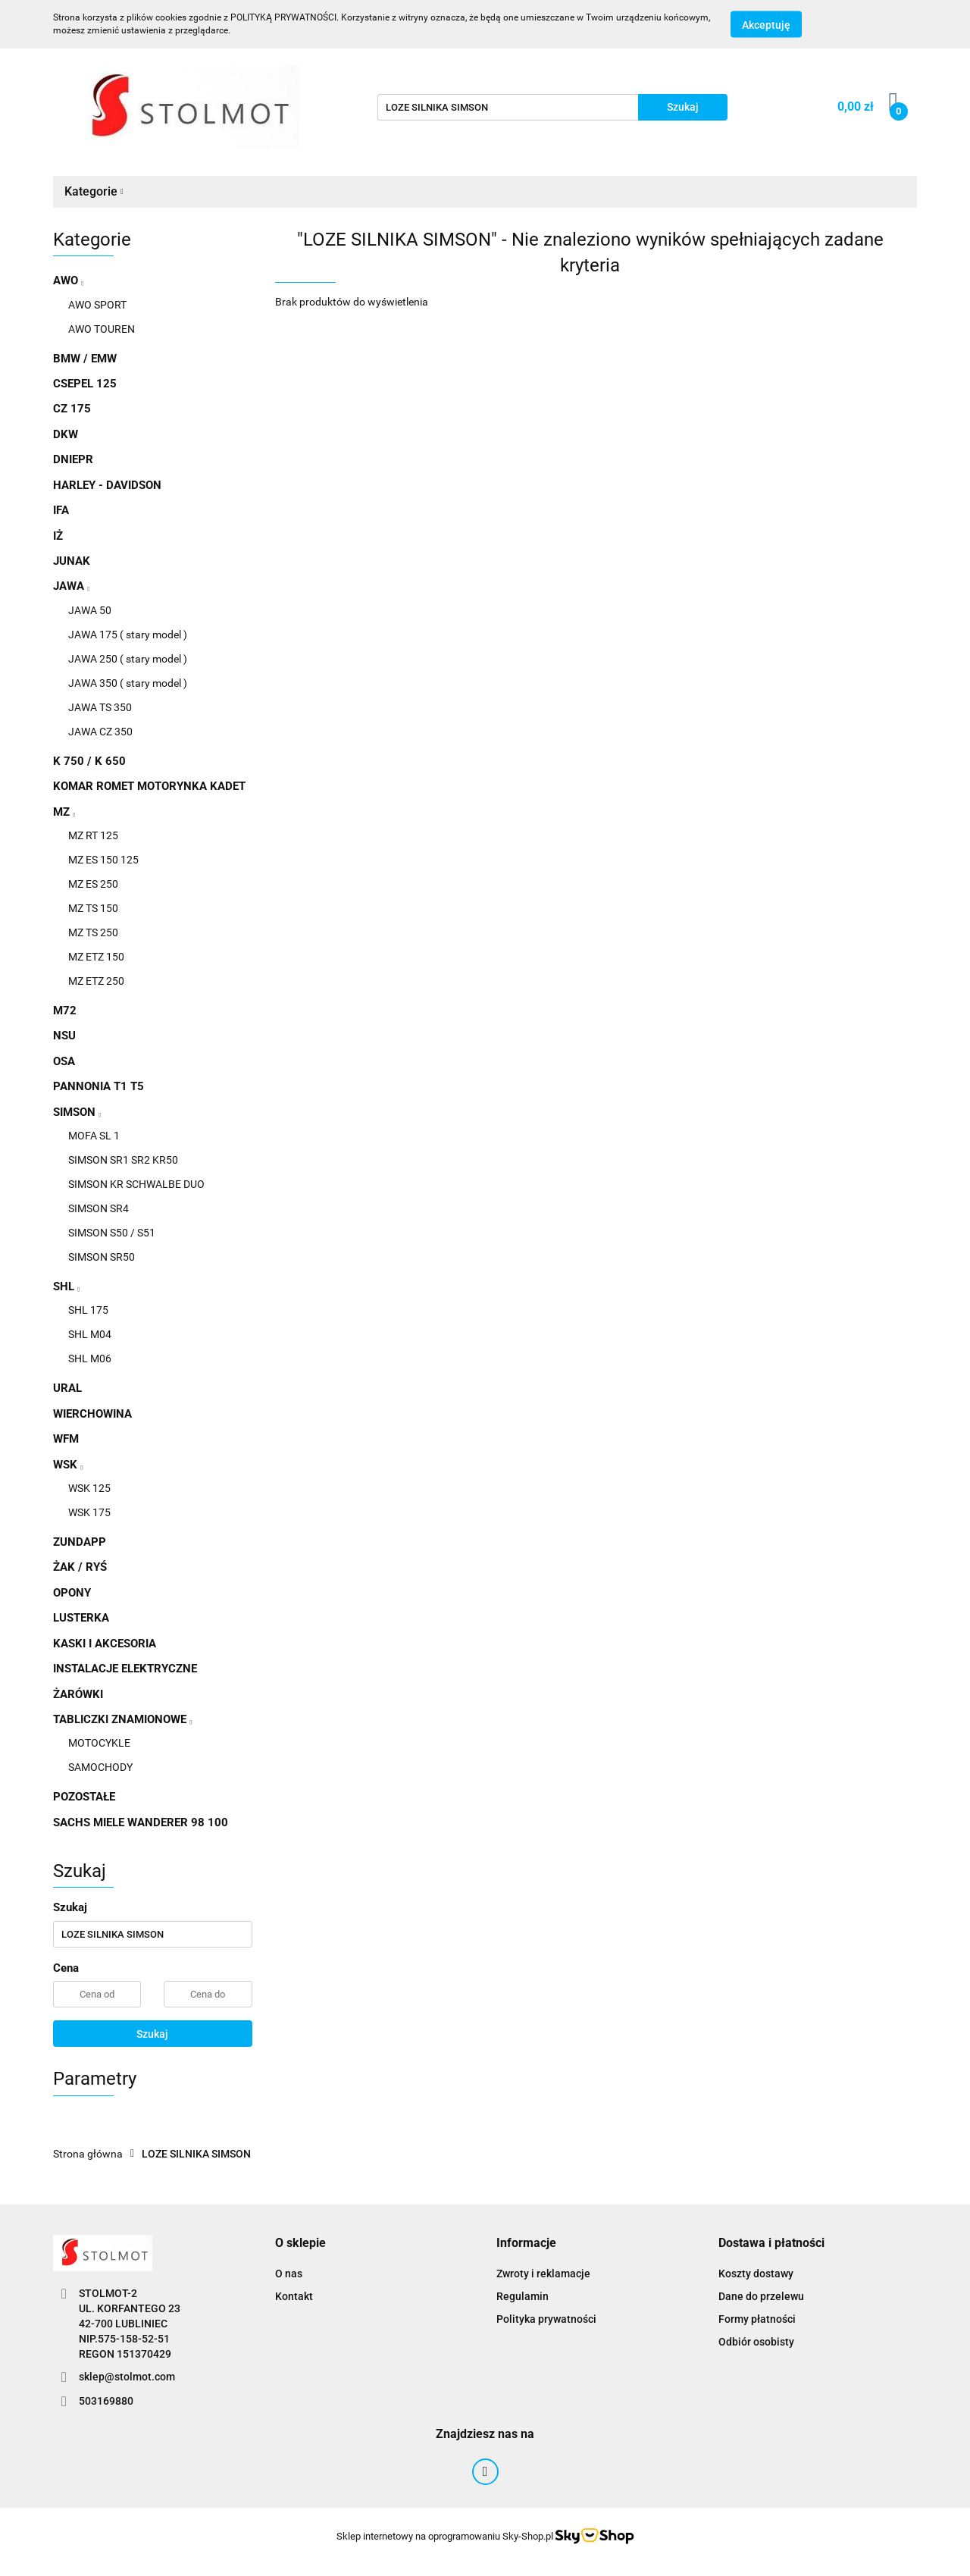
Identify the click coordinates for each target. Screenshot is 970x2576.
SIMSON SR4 (98, 1208)
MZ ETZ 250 (96, 981)
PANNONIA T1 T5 (98, 1086)
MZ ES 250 (93, 884)
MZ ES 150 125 (103, 860)
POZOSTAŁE (84, 1797)
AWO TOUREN (101, 329)
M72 (65, 1010)
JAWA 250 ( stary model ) (127, 659)
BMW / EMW (85, 358)
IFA (61, 510)
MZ (64, 812)
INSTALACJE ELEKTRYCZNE (125, 1668)
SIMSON (77, 1112)
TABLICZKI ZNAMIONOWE (122, 1719)
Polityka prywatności (546, 2319)
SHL (66, 1286)
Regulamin (522, 2296)
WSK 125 (89, 1488)
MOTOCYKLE (99, 1743)
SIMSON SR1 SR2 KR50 (123, 1160)
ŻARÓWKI (78, 1694)
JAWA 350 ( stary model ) (127, 683)
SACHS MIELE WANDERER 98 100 (140, 1822)
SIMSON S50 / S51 (111, 1233)
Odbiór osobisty (756, 2342)
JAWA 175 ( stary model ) (127, 634)
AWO (68, 280)
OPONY (72, 1593)
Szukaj (152, 2034)
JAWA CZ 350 (100, 731)
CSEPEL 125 (85, 383)
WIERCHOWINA (92, 1414)
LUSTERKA (81, 1618)
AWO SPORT (97, 305)
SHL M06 (89, 1358)
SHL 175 (88, 1310)
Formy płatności (757, 2319)
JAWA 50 (89, 610)
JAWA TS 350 (100, 707)
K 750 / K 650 (89, 761)
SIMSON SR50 (101, 1257)
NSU (64, 1035)
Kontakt (294, 2296)
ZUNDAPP (79, 1542)
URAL (67, 1388)
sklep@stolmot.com (127, 2377)
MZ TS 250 (93, 932)
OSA (64, 1061)
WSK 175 (89, 1512)
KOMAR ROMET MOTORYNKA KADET (149, 786)
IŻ (58, 536)
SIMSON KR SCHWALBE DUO (136, 1184)
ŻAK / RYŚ (80, 1567)
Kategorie (94, 191)
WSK (68, 1464)
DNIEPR (73, 459)
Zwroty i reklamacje (543, 2273)
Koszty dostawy (755, 2273)
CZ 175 (72, 408)
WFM (66, 1439)
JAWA (71, 586)
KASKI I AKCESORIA (104, 1643)
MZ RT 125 (93, 835)
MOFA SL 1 (94, 1136)
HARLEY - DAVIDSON (107, 485)
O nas (288, 2273)
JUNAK (71, 561)
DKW (65, 434)
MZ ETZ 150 (96, 957)
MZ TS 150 (93, 908)
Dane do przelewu (761, 2296)
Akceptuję (766, 25)
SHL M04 (89, 1334)
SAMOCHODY (100, 1767)
